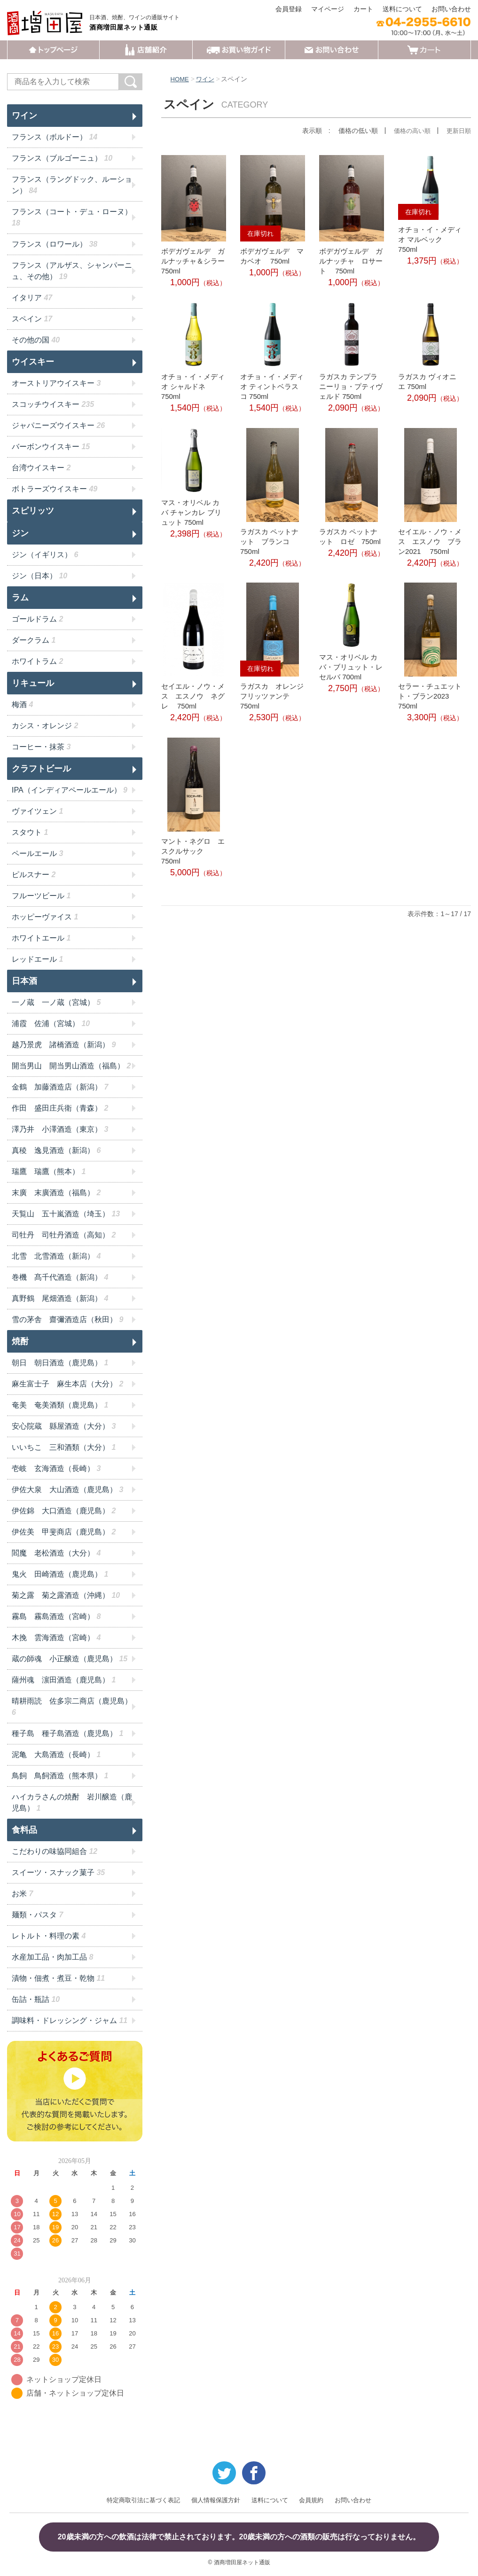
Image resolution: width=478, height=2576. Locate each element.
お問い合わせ (451, 9)
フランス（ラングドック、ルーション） (72, 185)
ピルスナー (33, 875)
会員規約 (311, 2500)
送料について (402, 9)
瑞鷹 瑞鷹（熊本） (49, 1171)
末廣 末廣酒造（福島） (56, 1193)
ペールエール (37, 853)
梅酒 (22, 704)
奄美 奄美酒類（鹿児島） (60, 1405)
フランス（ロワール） (54, 244)
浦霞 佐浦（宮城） (51, 1023)
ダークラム (33, 640)
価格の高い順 (409, 130)
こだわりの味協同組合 (54, 1851)
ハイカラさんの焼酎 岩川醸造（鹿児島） (72, 1802)
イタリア (32, 298)
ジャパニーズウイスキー (58, 425)
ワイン (207, 79)
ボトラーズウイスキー (54, 489)
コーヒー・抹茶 (41, 747)
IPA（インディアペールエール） (69, 790)
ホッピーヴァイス (45, 917)
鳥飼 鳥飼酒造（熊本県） (60, 1776)
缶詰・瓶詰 (36, 1999)
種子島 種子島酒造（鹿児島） (67, 1733)
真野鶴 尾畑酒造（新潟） (60, 1298)
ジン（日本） (39, 576)
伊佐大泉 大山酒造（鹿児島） (67, 1490)
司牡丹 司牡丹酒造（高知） (64, 1235)
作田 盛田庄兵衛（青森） (60, 1108)
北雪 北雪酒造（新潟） (56, 1256)
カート (363, 9)
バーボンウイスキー (51, 447)
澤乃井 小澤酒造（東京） (60, 1129)
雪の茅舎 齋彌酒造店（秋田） (67, 1319)
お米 (22, 1894)
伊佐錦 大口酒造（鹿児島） (64, 1511)
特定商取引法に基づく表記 (143, 2500)
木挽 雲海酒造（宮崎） (56, 1638)
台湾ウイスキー (41, 468)
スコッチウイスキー (53, 404)
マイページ (327, 9)
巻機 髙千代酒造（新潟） (60, 1277)
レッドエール (37, 959)
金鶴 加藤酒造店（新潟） (60, 1087)
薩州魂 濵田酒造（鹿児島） (64, 1680)
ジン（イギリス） (45, 555)
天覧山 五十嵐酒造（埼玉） (66, 1214)
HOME (180, 79)
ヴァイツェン (37, 811)
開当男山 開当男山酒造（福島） (71, 1066)
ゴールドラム (37, 619)
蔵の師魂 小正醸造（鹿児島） (69, 1659)
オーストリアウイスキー (56, 383)
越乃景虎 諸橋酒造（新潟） (64, 1045)
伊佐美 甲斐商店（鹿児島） (64, 1532)
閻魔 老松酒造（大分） (56, 1553)
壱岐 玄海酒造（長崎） (56, 1468)
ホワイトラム (37, 661)
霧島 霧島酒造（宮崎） (56, 1616)
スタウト (30, 832)
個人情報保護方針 (215, 2500)
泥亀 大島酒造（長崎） (56, 1755)
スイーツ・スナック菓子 (58, 1872)
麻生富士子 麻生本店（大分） (67, 1384)
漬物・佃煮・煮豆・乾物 (58, 1978)
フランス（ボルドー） (54, 137)
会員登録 (288, 9)
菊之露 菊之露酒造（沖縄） (66, 1595)
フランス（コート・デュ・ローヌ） (72, 217)
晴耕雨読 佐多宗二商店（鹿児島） (72, 1706)
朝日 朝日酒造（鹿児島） (60, 1363)
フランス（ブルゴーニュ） (62, 158)
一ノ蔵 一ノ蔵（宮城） (56, 1002)
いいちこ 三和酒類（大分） (64, 1447)
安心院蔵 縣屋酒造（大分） (64, 1426)
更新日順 (458, 130)
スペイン (32, 319)
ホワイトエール (41, 938)
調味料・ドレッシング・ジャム (69, 2020)
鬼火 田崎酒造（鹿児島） (60, 1574)
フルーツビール (41, 896)
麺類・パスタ (37, 1915)
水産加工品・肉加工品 (52, 1957)
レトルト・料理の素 (49, 1936)
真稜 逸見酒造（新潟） (56, 1150)
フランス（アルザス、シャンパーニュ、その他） (72, 270)
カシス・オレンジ (45, 726)
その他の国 (36, 340)
